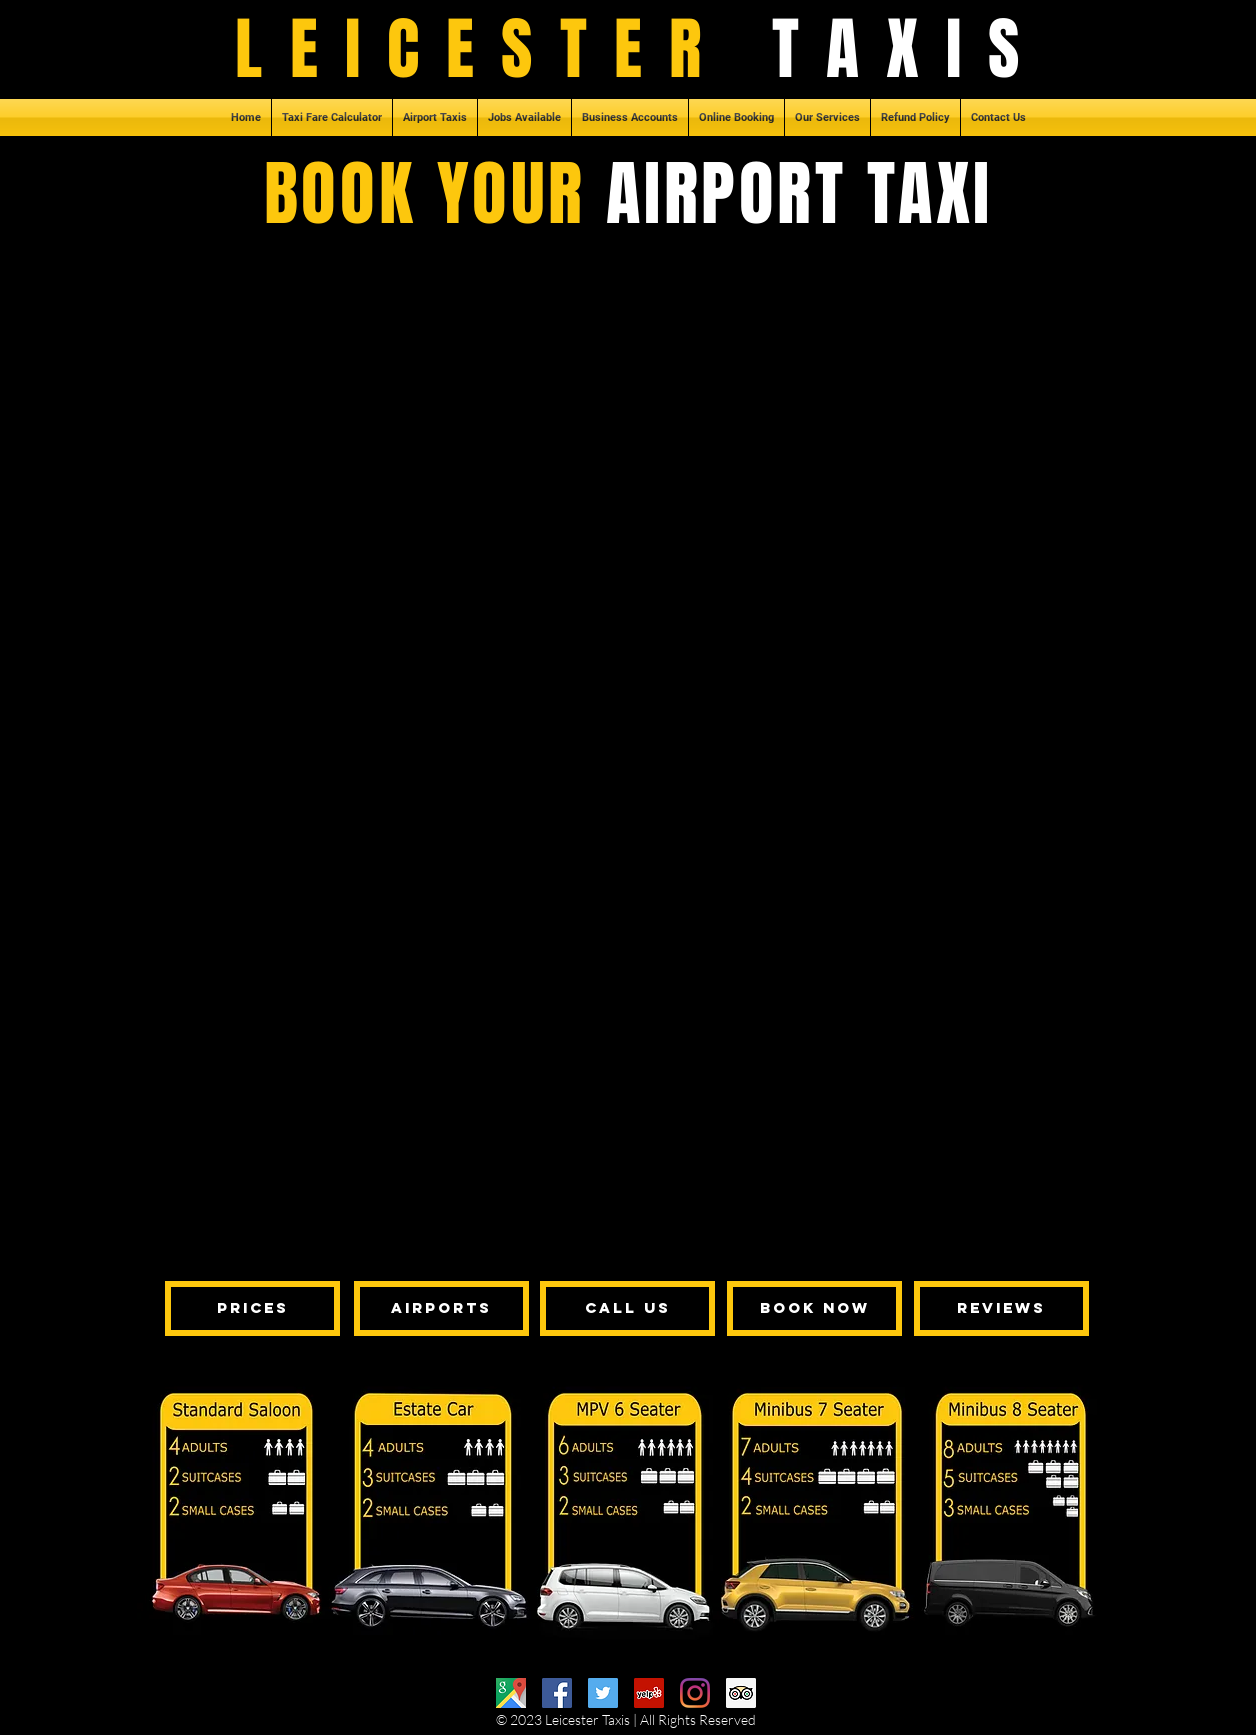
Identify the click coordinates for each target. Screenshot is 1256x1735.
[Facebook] (557, 1693)
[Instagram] (695, 1693)
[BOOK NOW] (814, 1308)
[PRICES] (252, 1308)
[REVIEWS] (1001, 1308)
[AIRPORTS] (441, 1308)
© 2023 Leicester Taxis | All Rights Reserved (626, 1719)
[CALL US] (627, 1308)
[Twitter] (603, 1693)
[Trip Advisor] (741, 1693)
